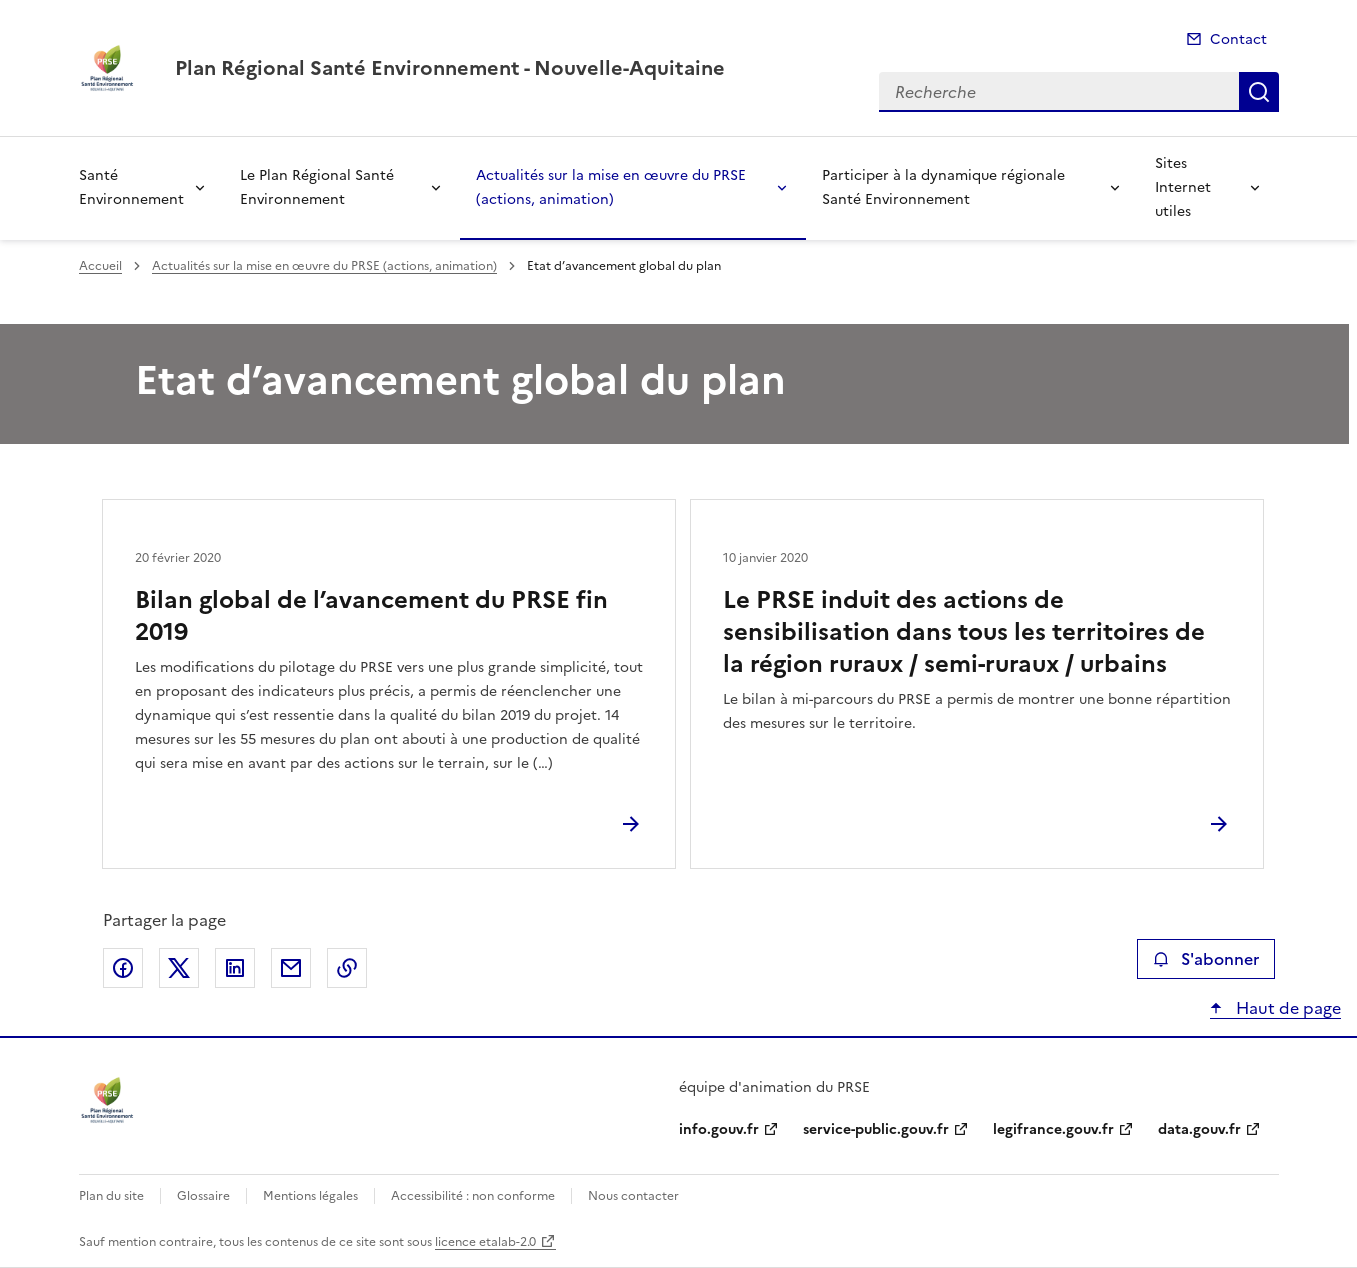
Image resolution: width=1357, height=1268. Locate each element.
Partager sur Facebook (123, 968)
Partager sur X (179, 968)
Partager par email (291, 968)
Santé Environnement (131, 187)
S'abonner (1205, 959)
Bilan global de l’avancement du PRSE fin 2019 (371, 616)
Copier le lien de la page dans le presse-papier (347, 968)
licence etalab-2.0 (485, 1242)
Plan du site (111, 1196)
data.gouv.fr (1199, 1129)
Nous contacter (633, 1196)
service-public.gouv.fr (876, 1129)
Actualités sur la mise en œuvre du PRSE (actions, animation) (611, 187)
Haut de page (1286, 1008)
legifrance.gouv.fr (1053, 1129)
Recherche (1259, 92)
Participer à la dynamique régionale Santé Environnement (943, 187)
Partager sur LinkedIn (235, 968)
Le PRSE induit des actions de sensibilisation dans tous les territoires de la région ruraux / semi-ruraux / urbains (964, 632)
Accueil (100, 266)
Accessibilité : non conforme (473, 1196)
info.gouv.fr (719, 1129)
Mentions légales (310, 1196)
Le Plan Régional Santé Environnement (317, 187)
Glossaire (203, 1196)
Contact (1238, 39)
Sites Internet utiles (1183, 187)
